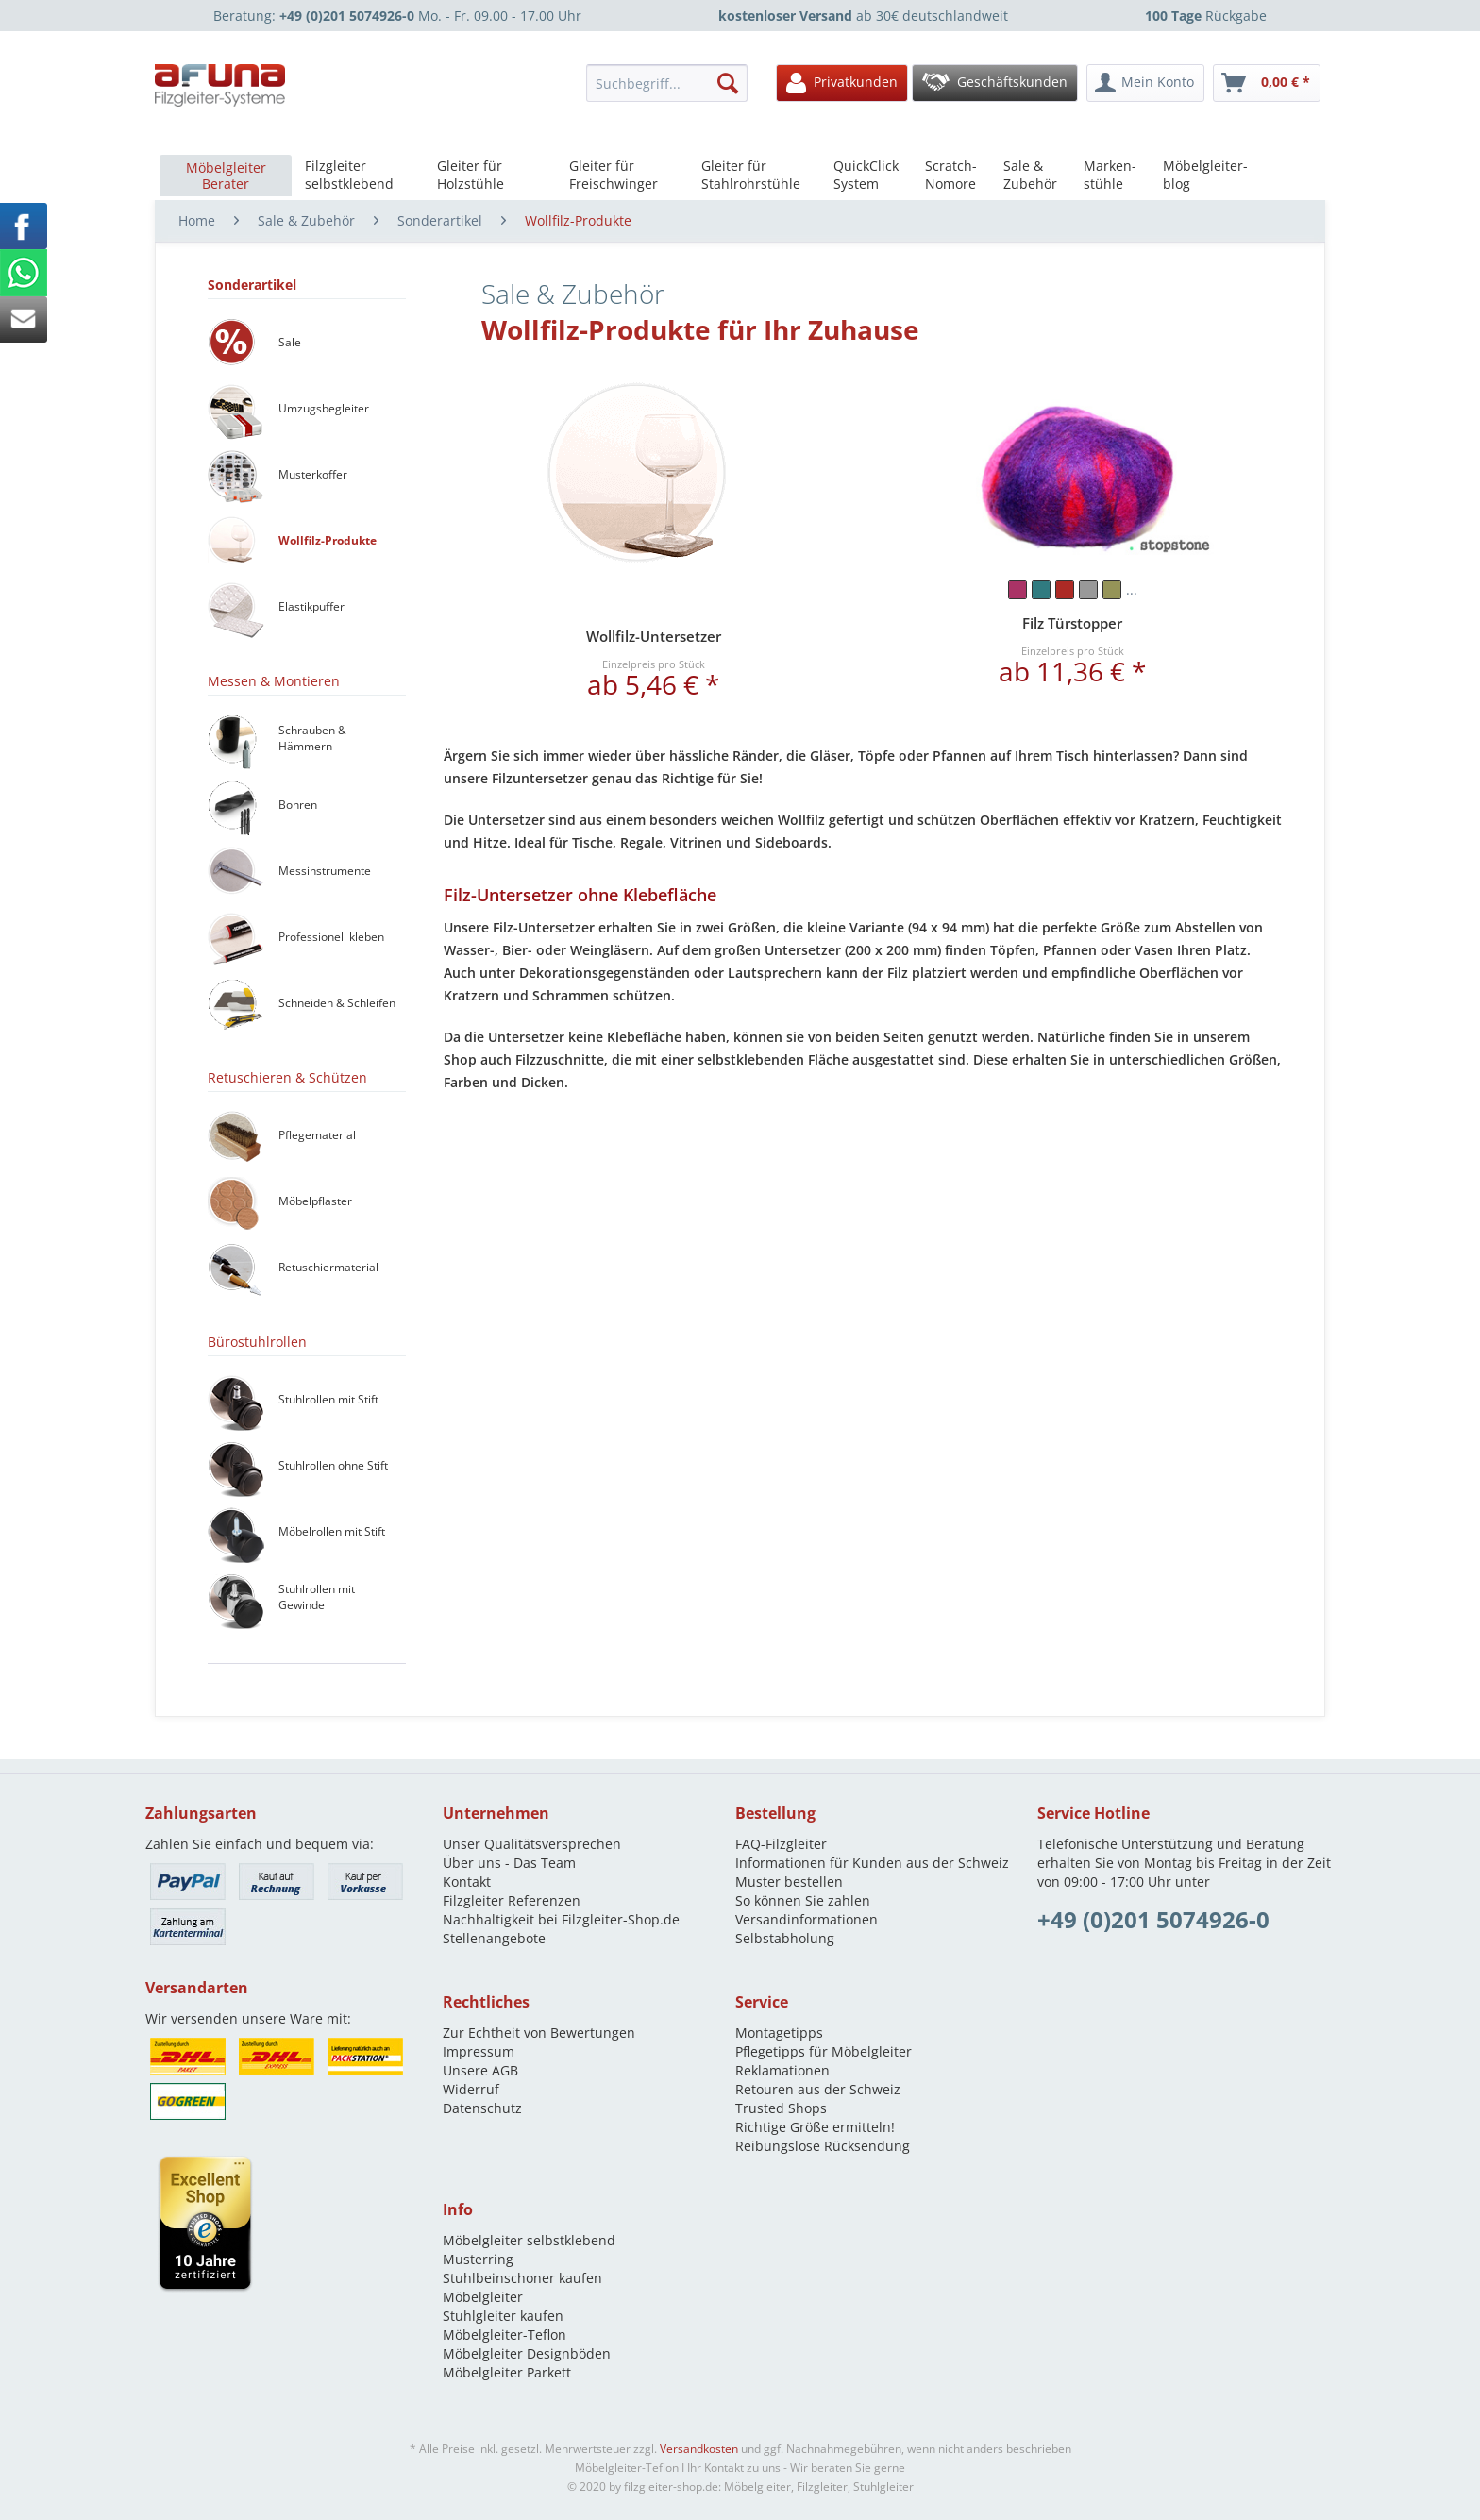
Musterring (478, 2259)
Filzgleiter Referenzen (511, 1900)
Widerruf (471, 2089)
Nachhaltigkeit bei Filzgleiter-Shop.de (561, 1919)
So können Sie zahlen (802, 1900)
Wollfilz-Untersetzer (653, 636)
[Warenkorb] (1266, 83)
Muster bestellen (789, 1881)
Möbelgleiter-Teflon (504, 2335)
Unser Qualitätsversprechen (532, 1844)
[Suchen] (728, 83)
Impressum (478, 2051)
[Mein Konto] (1145, 83)
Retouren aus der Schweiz (817, 2089)
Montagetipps (779, 2032)
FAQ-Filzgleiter (781, 1844)
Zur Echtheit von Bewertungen (539, 2032)
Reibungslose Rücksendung (822, 2146)
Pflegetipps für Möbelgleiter (823, 2051)
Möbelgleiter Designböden (527, 2353)
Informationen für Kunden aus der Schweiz (872, 1863)
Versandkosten (699, 2449)
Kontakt (467, 1881)
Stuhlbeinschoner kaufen (522, 2278)
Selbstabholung (784, 1938)
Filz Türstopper (1072, 622)
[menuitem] (672, 83)
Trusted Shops (781, 2108)
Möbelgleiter (483, 2297)
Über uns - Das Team (509, 1863)
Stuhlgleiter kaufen (503, 2316)
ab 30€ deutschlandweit (863, 16)
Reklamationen (782, 2070)
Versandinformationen (806, 1919)
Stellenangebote (494, 1938)
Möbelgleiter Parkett (507, 2372)
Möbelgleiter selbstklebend (529, 2240)
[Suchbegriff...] (667, 83)
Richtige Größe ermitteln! (815, 2127)
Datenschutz (482, 2108)
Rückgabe (1206, 16)
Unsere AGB (480, 2070)
